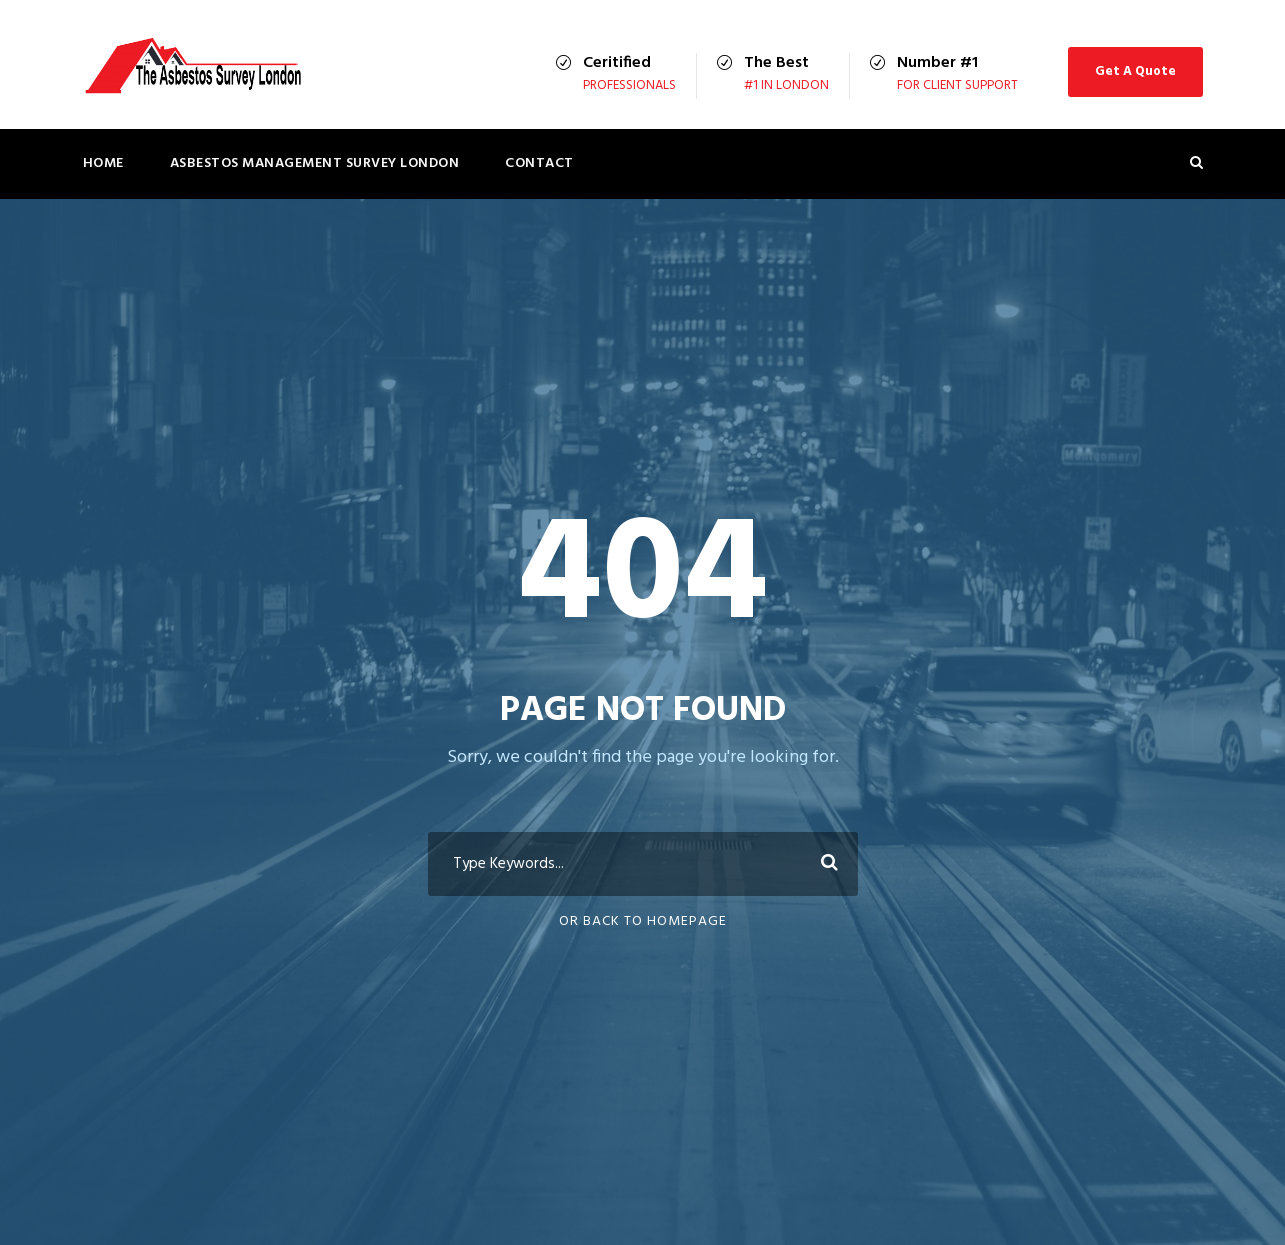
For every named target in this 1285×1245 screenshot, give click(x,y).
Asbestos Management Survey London (315, 163)
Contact (539, 163)
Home (103, 163)
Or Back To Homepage (643, 921)
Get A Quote (1135, 71)
